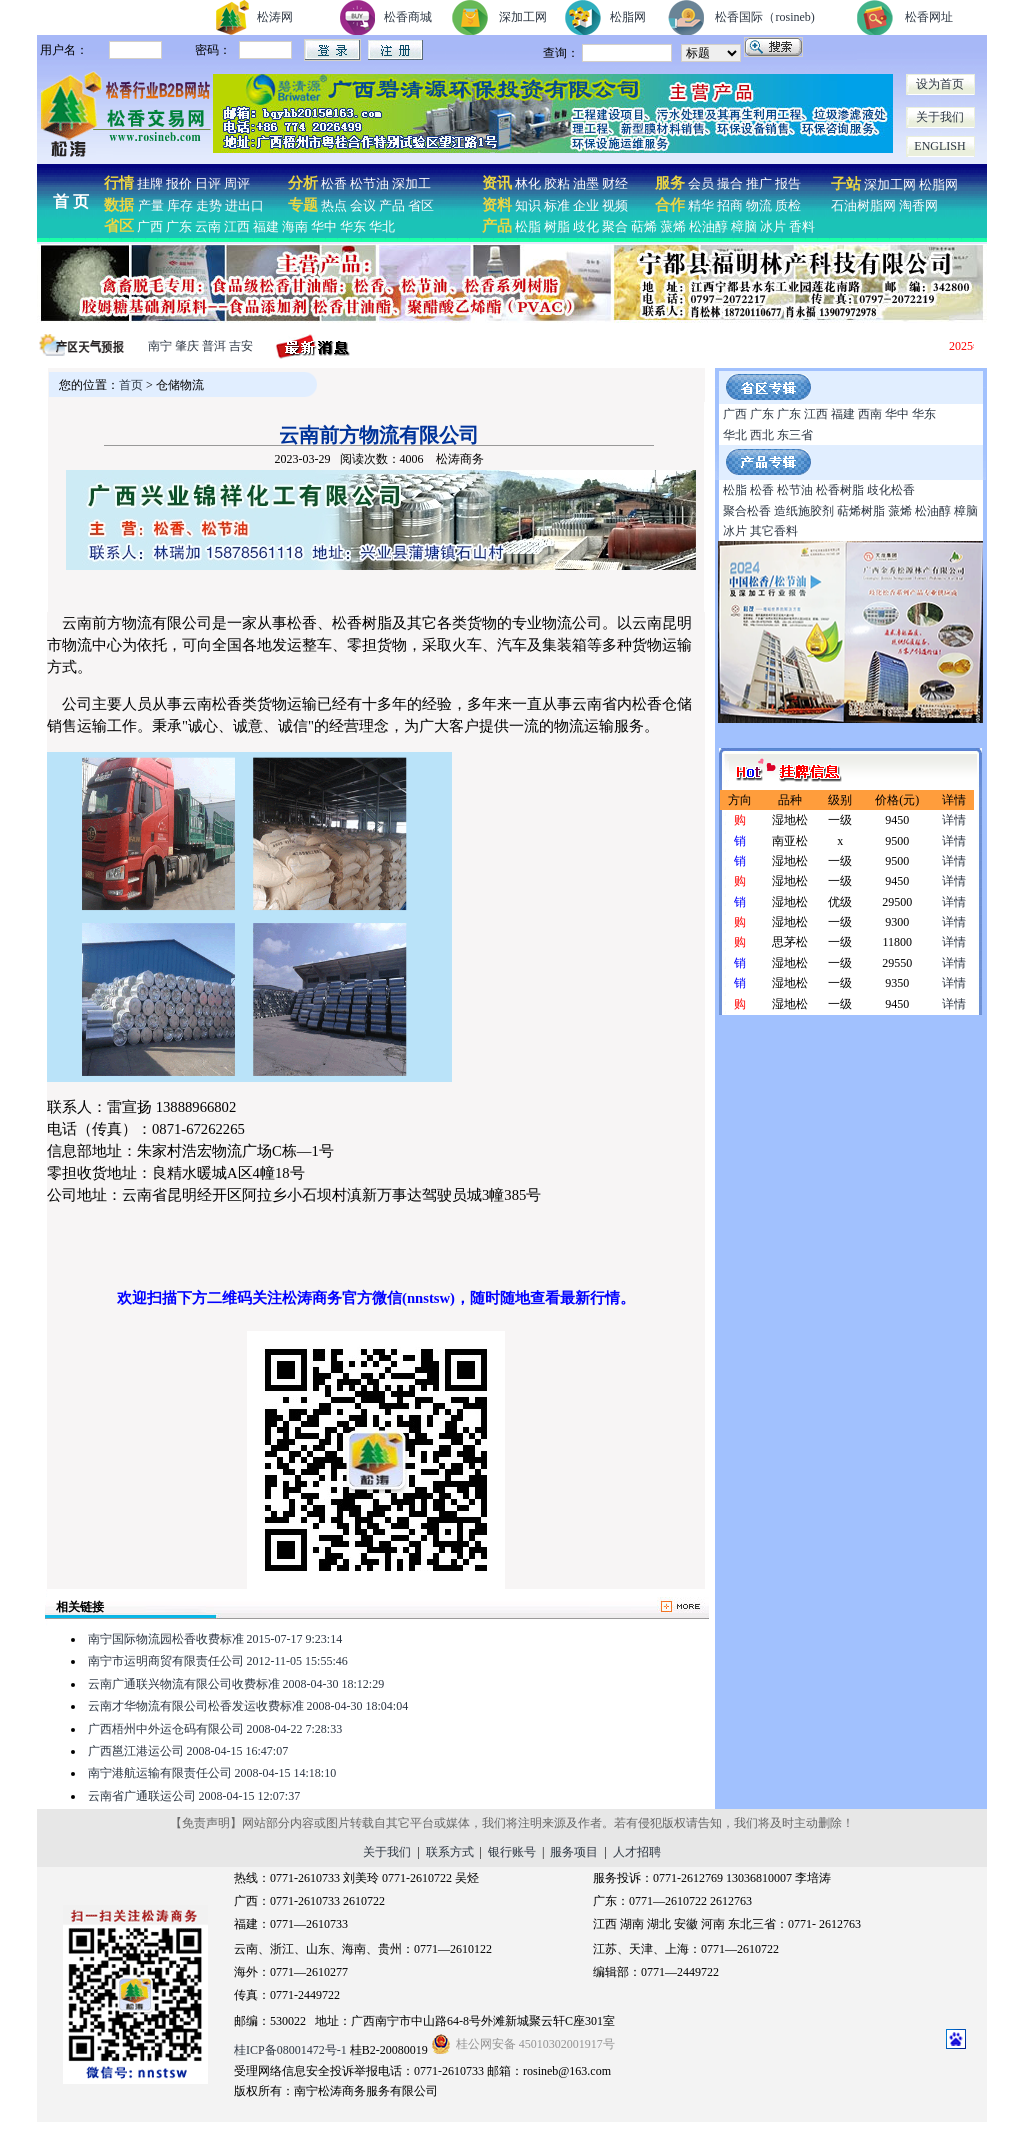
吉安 (241, 346)
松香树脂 (840, 490)
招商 (730, 205)
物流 (759, 205)
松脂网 (628, 17)
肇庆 (187, 346)
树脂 (557, 226)
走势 (209, 205)
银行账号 (512, 1852)
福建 (266, 226)
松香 (332, 183)
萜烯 (644, 226)
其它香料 (774, 531)
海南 (295, 226)
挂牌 (150, 183)
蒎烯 (673, 226)
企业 (586, 205)
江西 (237, 226)
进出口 (244, 205)
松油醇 (708, 226)
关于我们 (940, 117)
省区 (421, 205)
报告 (788, 183)
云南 (208, 226)
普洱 (214, 346)
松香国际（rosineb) (764, 17)
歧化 (586, 226)
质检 (788, 205)
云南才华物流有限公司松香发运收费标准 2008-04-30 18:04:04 (248, 1706)
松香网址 (929, 17)
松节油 (369, 183)
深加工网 (523, 17)
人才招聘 (637, 1852)
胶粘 (557, 183)
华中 (324, 226)
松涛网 (275, 17)
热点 (334, 205)
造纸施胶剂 (804, 511)
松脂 (528, 226)
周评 (237, 183)
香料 (802, 226)
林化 (528, 183)
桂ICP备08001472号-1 (290, 2050)
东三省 (795, 435)
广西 (150, 226)
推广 (759, 183)
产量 (151, 205)
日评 (208, 183)
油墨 (586, 183)
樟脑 (744, 226)
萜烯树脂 (861, 511)
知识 (528, 205)
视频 (615, 205)
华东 (353, 226)
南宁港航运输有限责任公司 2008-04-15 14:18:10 (212, 1773)
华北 (382, 226)
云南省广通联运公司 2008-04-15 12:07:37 (194, 1796)
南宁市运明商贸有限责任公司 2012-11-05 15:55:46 (218, 1661)
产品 (392, 205)
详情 (954, 820)
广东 (179, 226)
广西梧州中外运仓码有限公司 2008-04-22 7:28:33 (215, 1729)
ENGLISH (939, 146)
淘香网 (917, 205)
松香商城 (408, 17)
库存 (180, 205)
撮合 (730, 183)
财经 (615, 183)
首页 (131, 385)
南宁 (160, 346)
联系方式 (450, 1852)
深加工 (411, 183)
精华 (701, 205)
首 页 (71, 201)
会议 (363, 205)
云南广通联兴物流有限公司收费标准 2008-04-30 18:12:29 (236, 1684)
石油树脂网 (863, 205)
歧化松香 (891, 490)
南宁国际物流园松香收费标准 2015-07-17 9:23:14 (215, 1639)
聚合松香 (747, 511)
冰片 (773, 226)
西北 (762, 435)
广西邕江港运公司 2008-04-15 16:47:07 (188, 1751)
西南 (870, 414)
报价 (179, 183)
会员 (701, 183)
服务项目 (574, 1852)
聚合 (615, 226)
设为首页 (940, 84)
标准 (557, 205)
